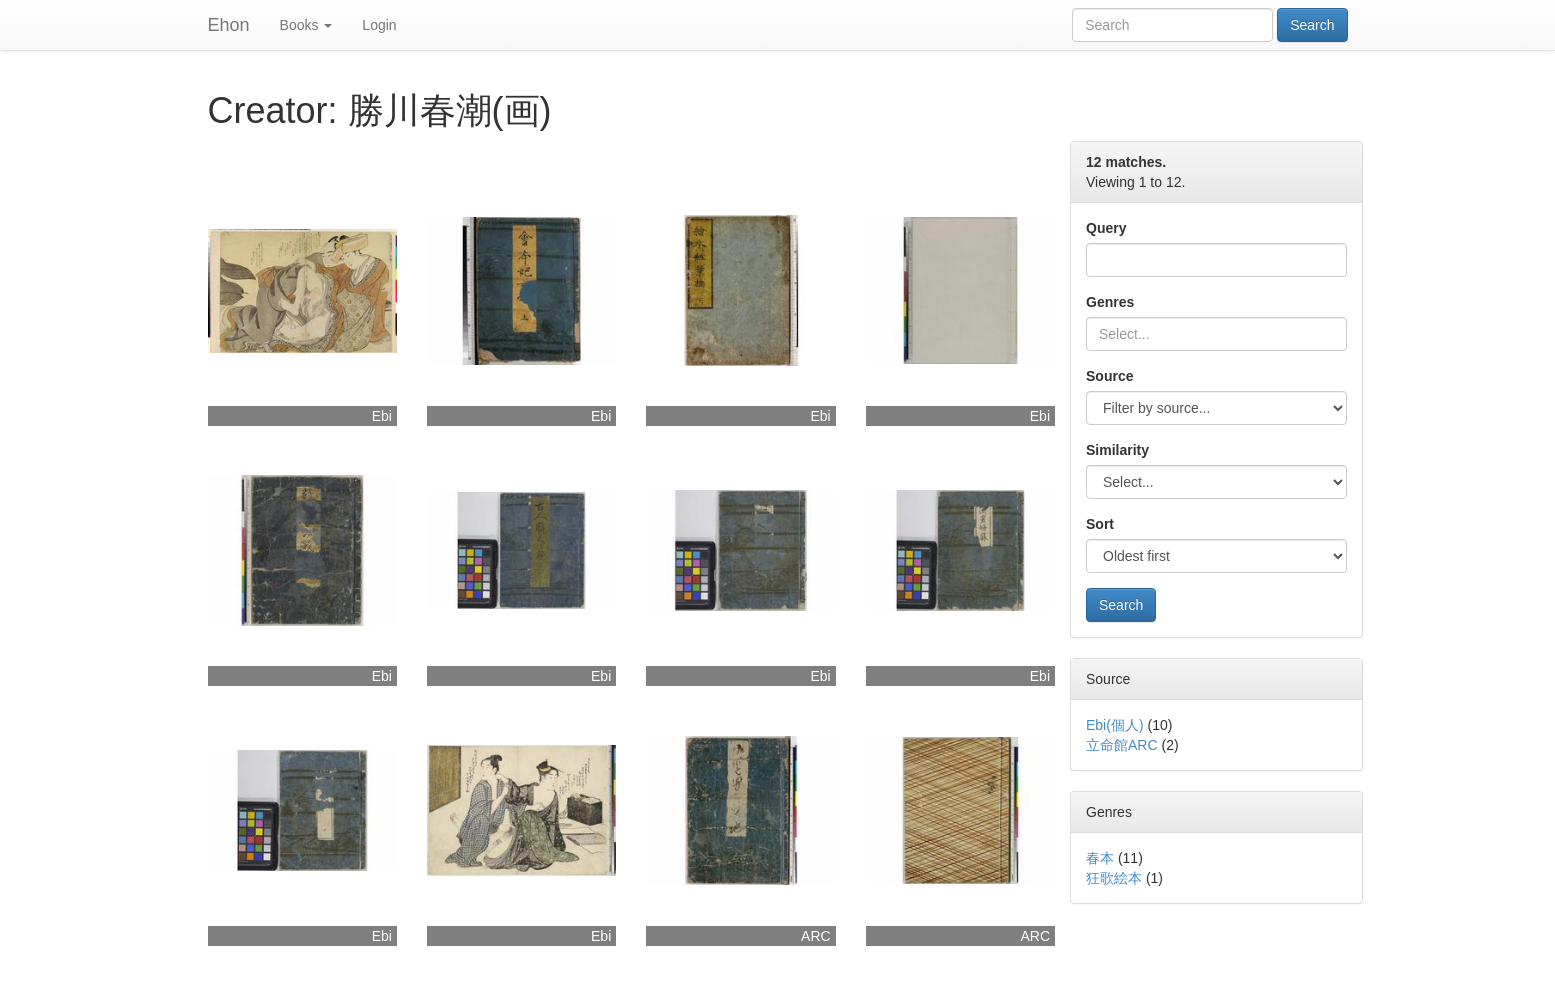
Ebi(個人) (1115, 725)
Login (379, 25)
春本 (1100, 858)
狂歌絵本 (1114, 878)
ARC (816, 936)
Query (1106, 228)
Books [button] (306, 25)
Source (1109, 376)
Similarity (1117, 450)
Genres (1110, 302)
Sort (1100, 524)
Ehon (229, 25)
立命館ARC (1122, 745)
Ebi (382, 416)
